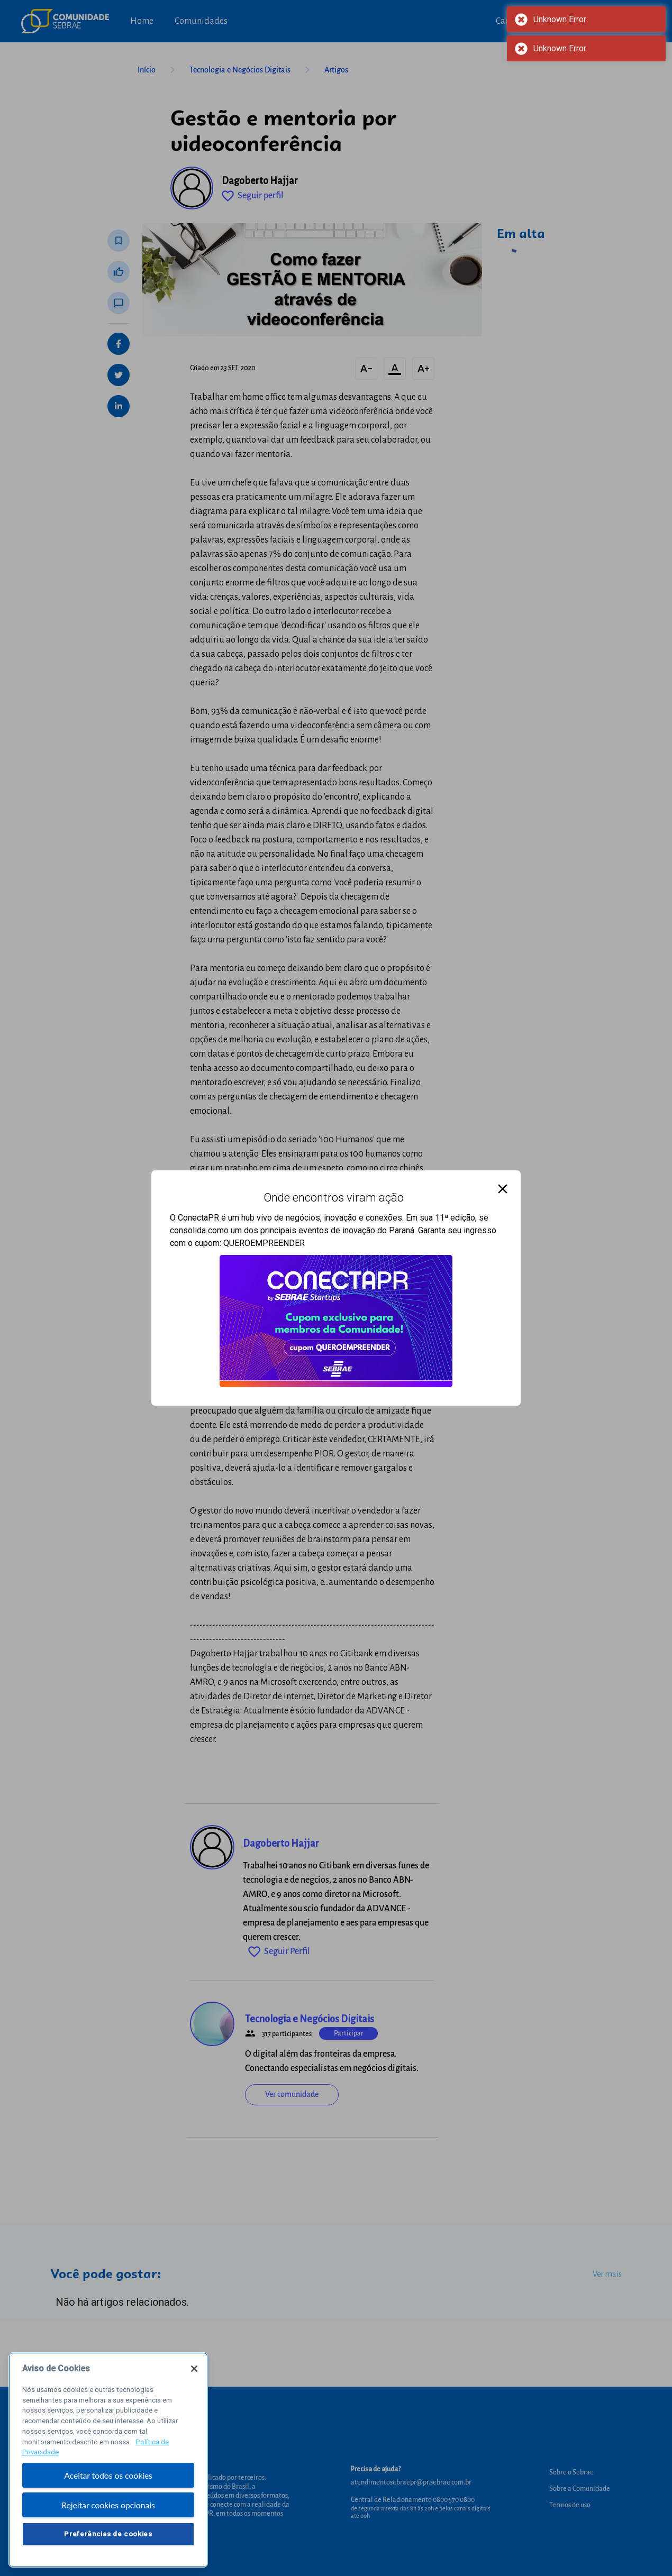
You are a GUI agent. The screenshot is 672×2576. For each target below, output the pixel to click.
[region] (108, 2463)
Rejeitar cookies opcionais (108, 2509)
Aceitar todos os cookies (108, 2478)
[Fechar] (194, 2372)
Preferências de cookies (108, 2537)
